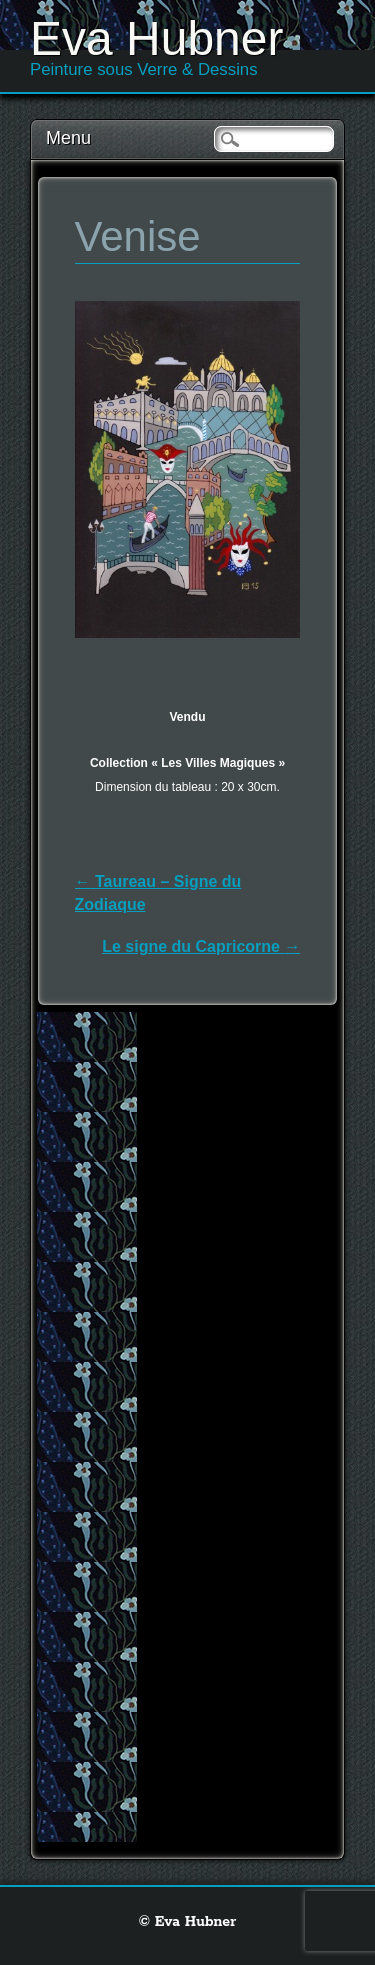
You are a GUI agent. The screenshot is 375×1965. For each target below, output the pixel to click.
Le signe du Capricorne (201, 946)
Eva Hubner (156, 38)
